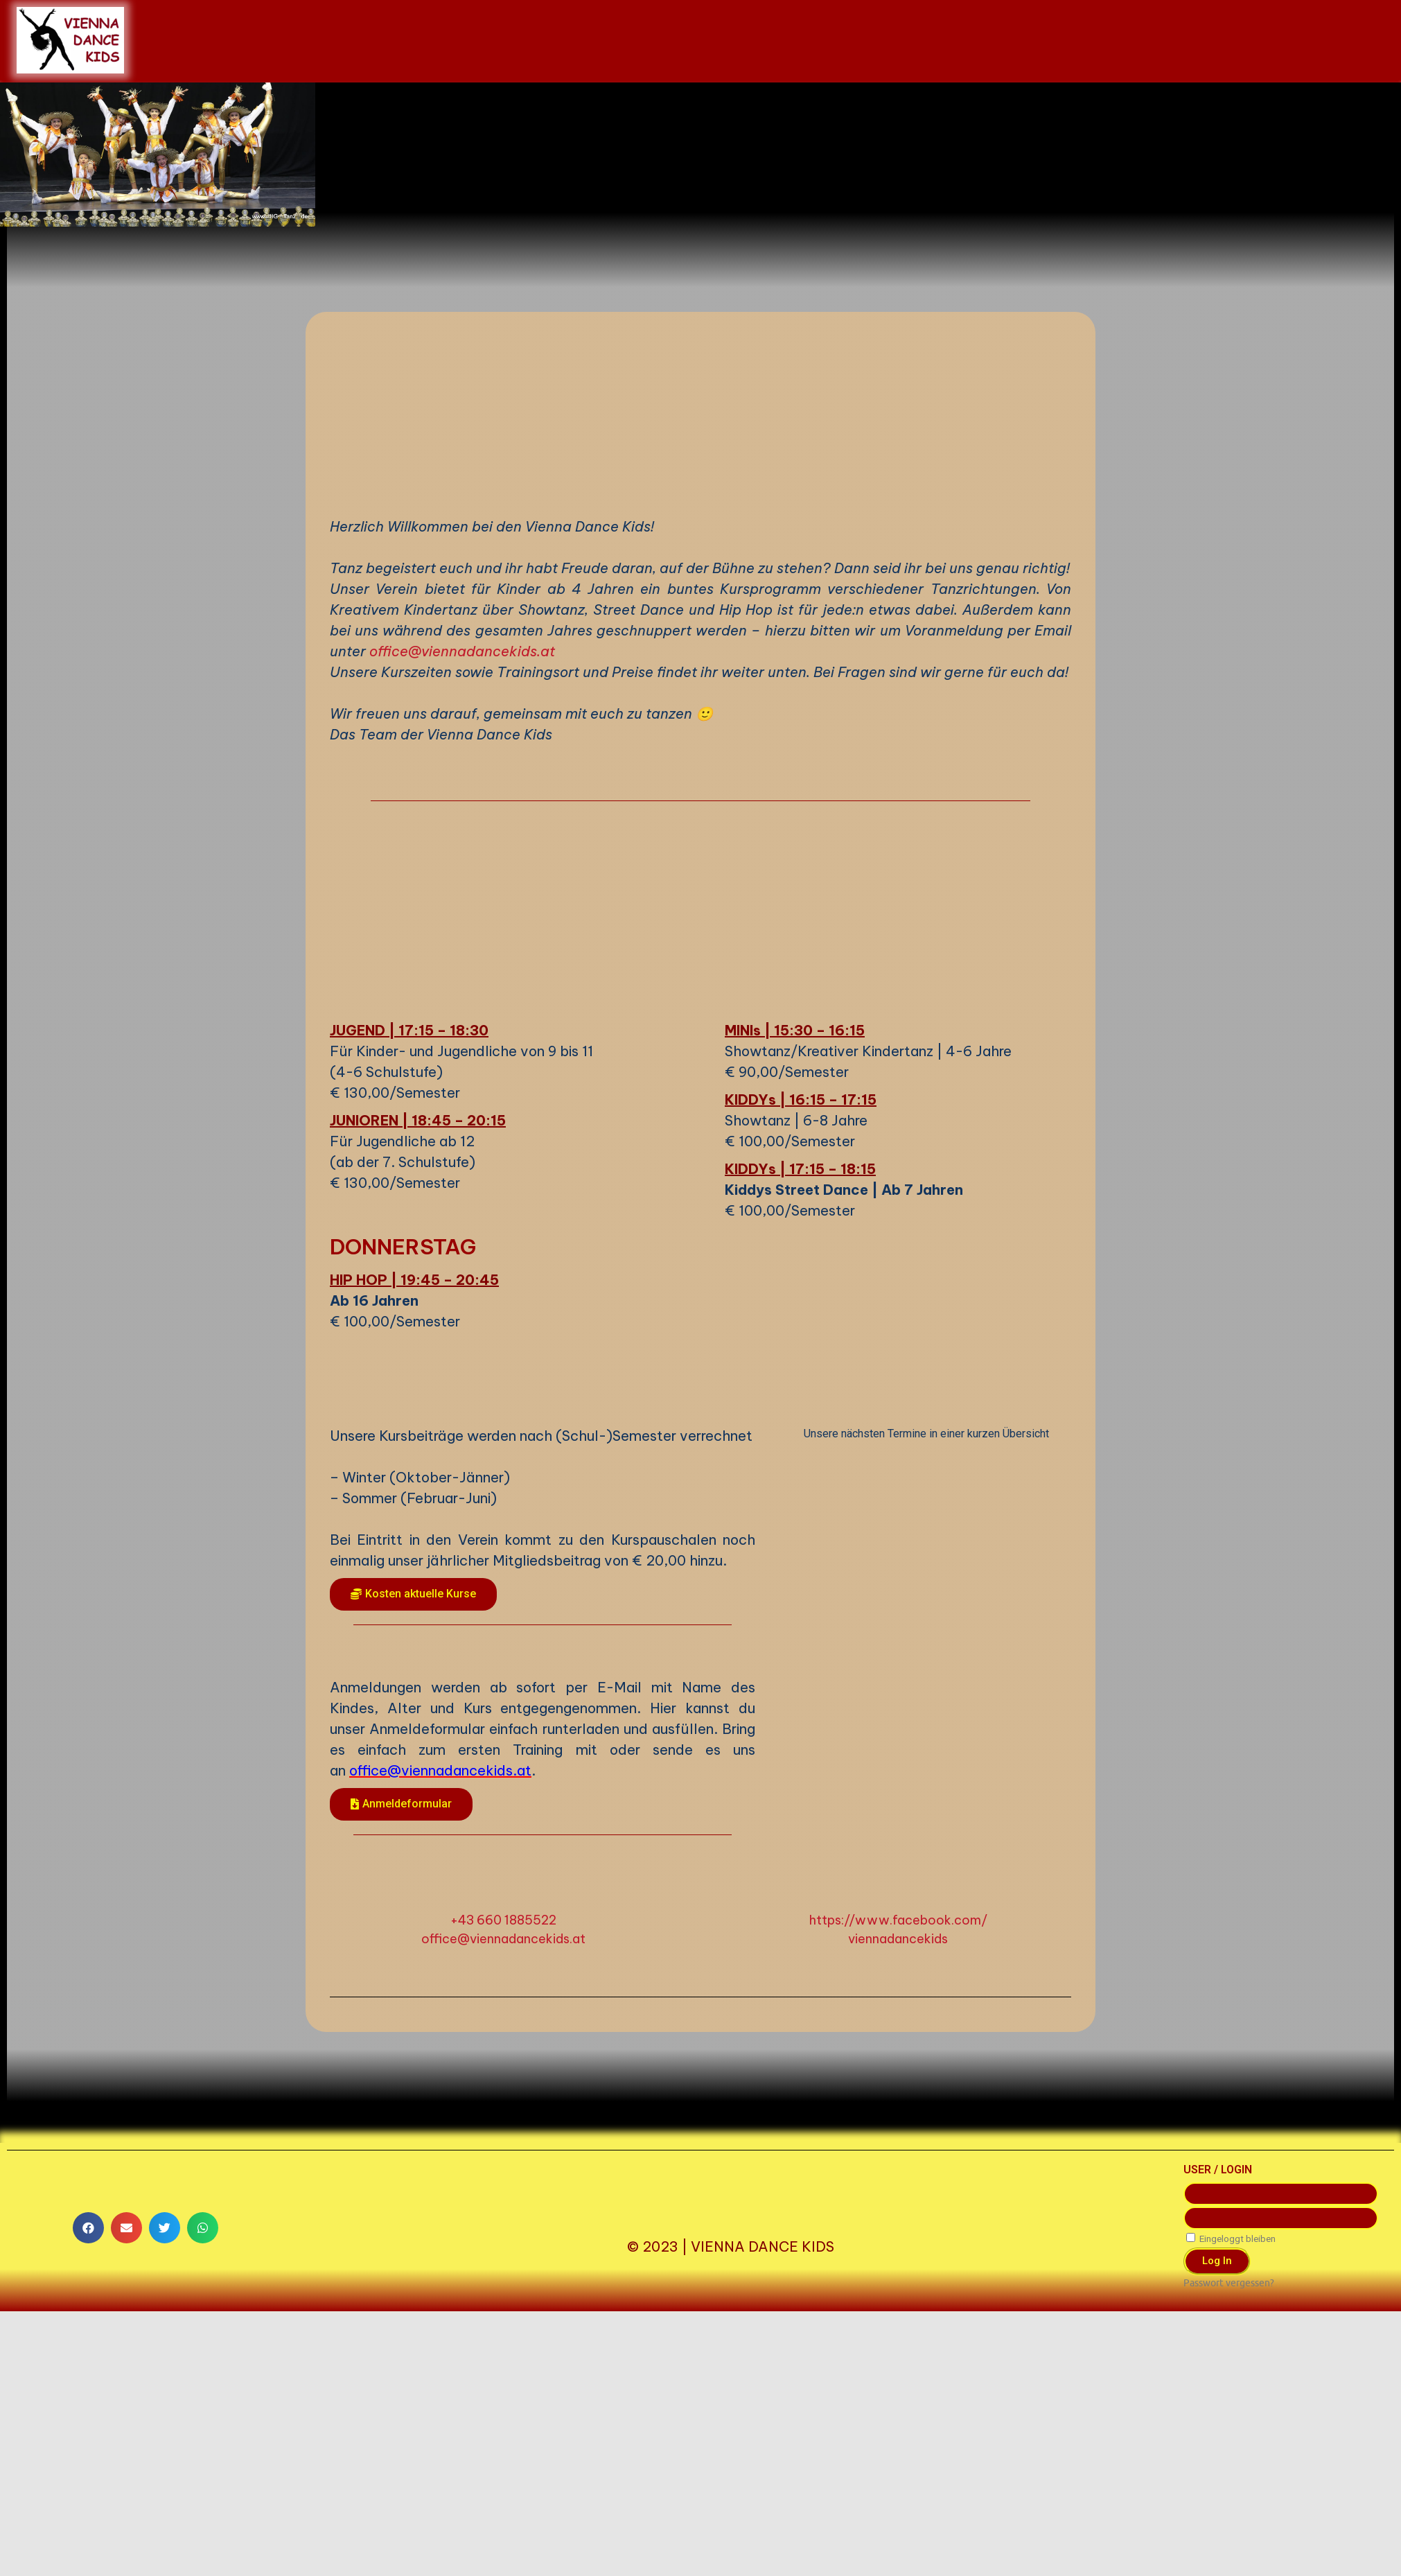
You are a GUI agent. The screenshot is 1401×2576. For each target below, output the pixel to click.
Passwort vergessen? (1228, 2564)
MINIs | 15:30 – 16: (787, 1311)
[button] (413, 1875)
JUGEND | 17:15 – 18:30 (409, 1311)
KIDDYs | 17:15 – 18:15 (800, 1450)
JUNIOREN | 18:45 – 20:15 (418, 1401)
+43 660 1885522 (503, 2201)
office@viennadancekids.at (462, 932)
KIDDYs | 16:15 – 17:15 (800, 1381)
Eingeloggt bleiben (1231, 2519)
